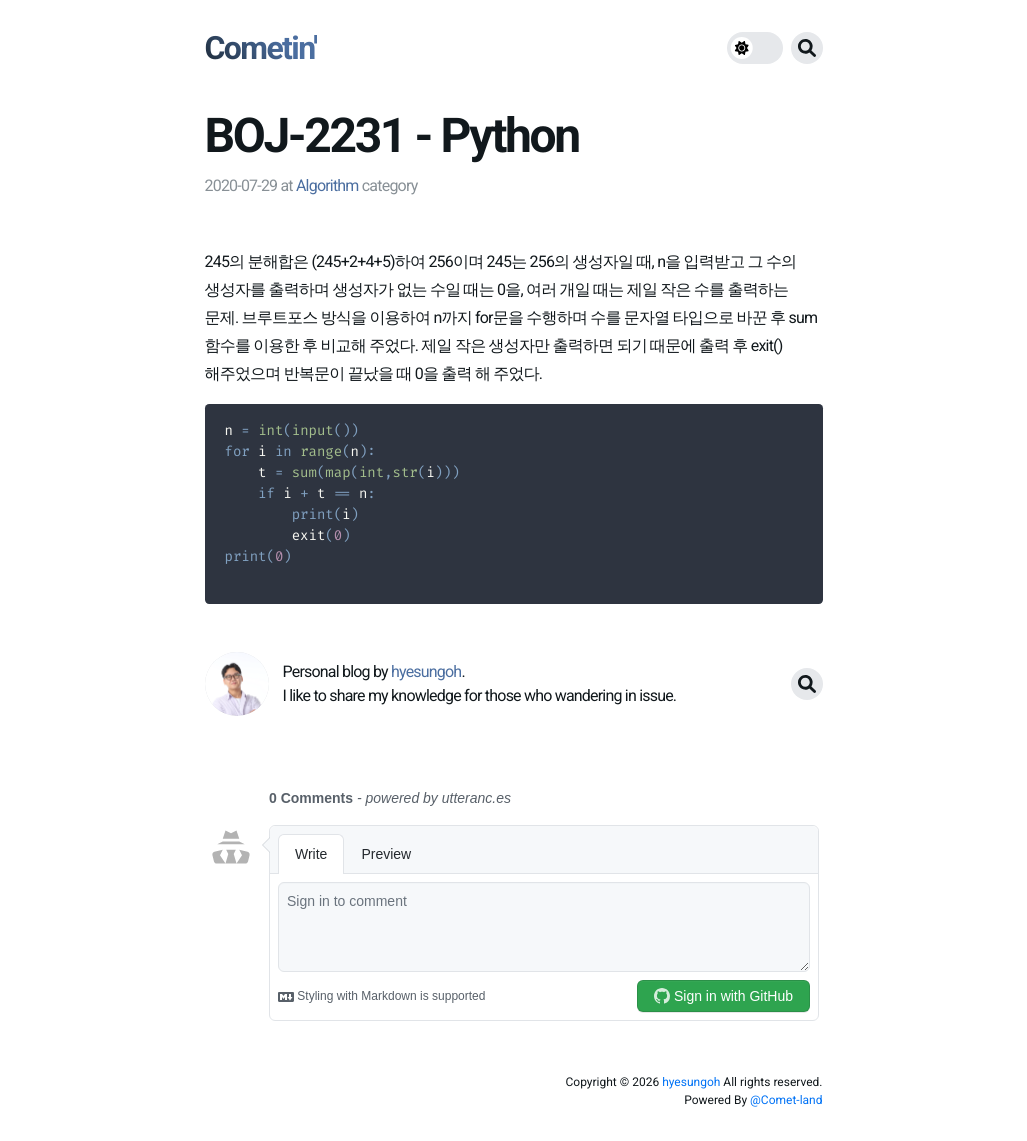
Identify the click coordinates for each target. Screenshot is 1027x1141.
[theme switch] (755, 48)
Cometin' (261, 48)
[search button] (807, 48)
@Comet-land (786, 1100)
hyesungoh (691, 1082)
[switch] (755, 48)
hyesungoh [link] (426, 671)
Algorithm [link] (327, 185)
